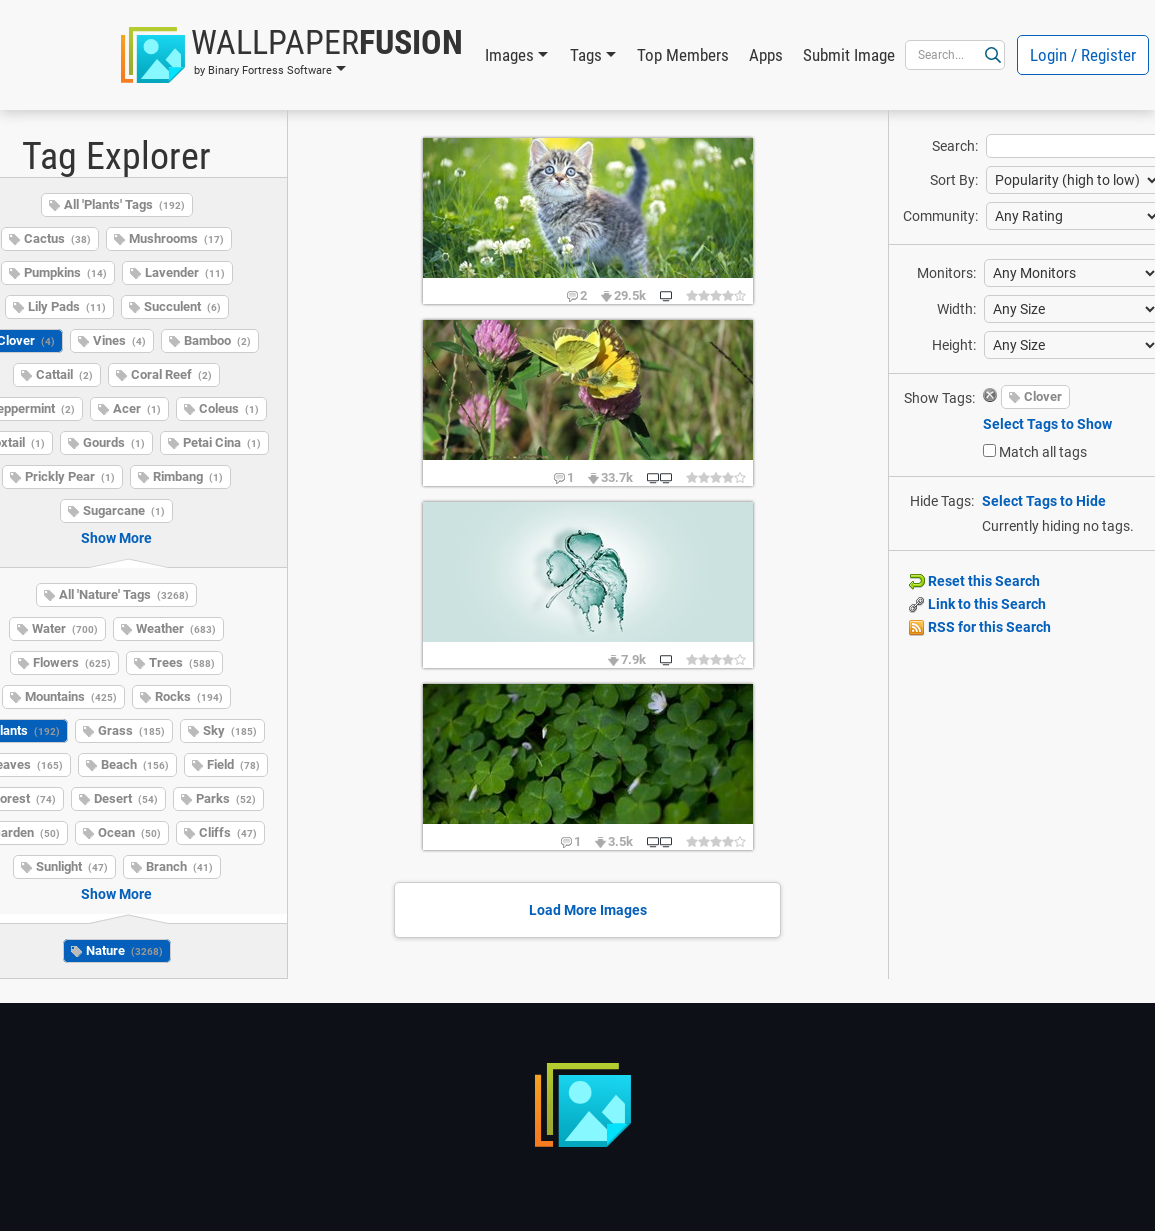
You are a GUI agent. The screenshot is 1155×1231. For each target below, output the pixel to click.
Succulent (182, 306)
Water (65, 628)
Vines (119, 340)
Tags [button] (586, 55)
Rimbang (188, 476)
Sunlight (72, 866)
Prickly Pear (70, 476)
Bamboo (217, 340)
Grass (131, 730)
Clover (1043, 396)
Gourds (114, 442)
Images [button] (509, 55)
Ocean (129, 832)
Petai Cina (222, 442)
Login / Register (1083, 55)
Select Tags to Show (1047, 424)
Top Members (683, 55)
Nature (124, 950)
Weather (176, 628)
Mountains (71, 696)
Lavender (185, 272)
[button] (292, 55)
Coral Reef (171, 374)
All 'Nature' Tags (124, 594)
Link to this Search (977, 604)
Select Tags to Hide (1044, 501)
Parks (226, 798)
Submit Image (849, 55)
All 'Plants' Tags (124, 204)
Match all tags (1043, 452)
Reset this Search (974, 581)
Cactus (57, 238)
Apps (766, 55)
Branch (179, 866)
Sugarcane (124, 510)
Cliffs (228, 832)
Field (233, 764)
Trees (182, 662)
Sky (230, 730)
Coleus (229, 408)
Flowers (72, 662)
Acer (137, 408)
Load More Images (588, 910)
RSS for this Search (980, 627)
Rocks (189, 696)
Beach (135, 764)
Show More (116, 538)
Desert (126, 798)
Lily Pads (67, 306)
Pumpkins (65, 272)
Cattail (64, 374)
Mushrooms (176, 238)
